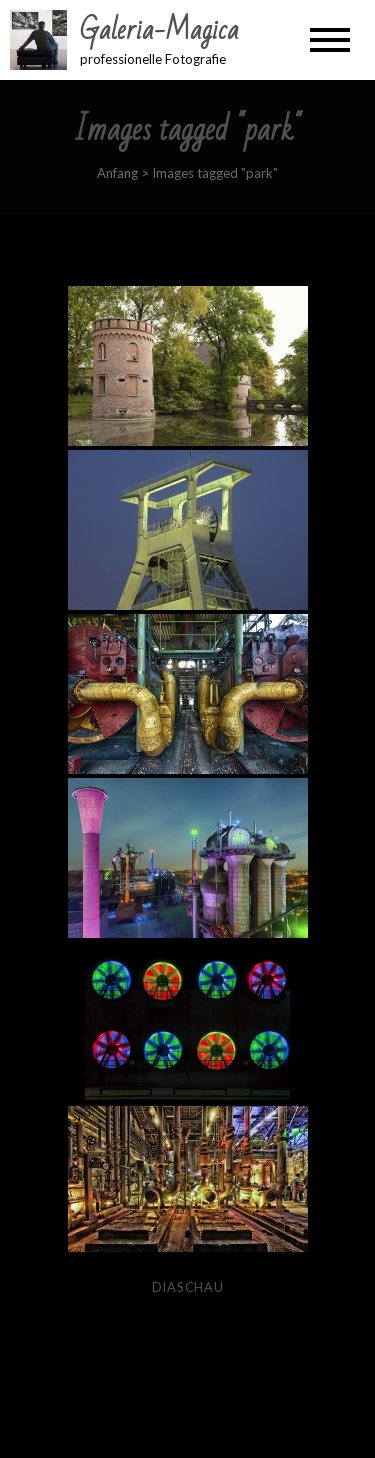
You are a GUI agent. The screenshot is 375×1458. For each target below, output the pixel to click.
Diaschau (188, 1287)
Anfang (117, 173)
